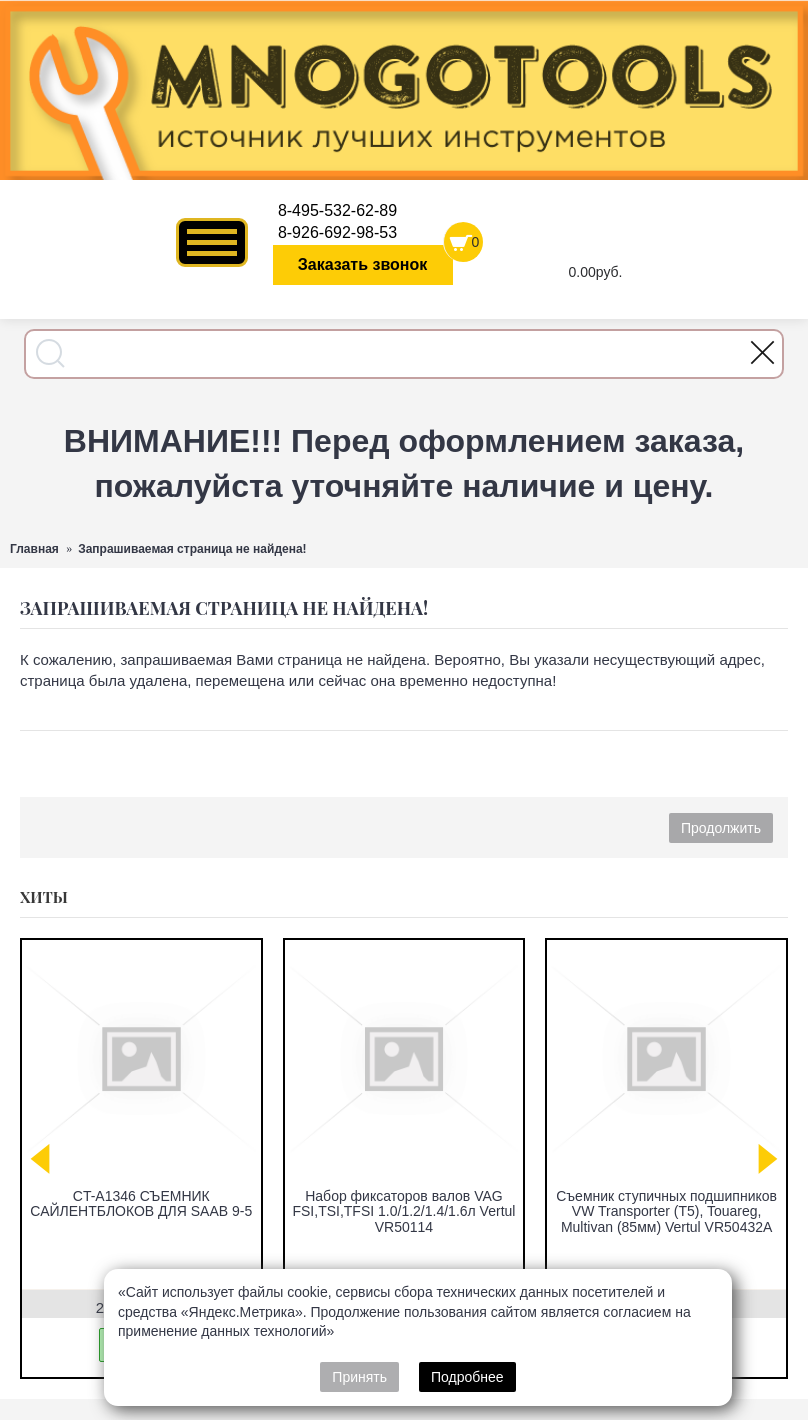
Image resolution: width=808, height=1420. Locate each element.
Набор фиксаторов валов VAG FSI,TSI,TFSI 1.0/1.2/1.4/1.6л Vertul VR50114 (403, 1211)
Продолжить (721, 828)
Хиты (44, 897)
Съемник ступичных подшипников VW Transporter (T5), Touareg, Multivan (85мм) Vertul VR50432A (666, 1211)
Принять (359, 1377)
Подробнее (467, 1377)
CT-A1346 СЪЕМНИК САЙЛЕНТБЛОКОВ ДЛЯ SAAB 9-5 (141, 1203)
